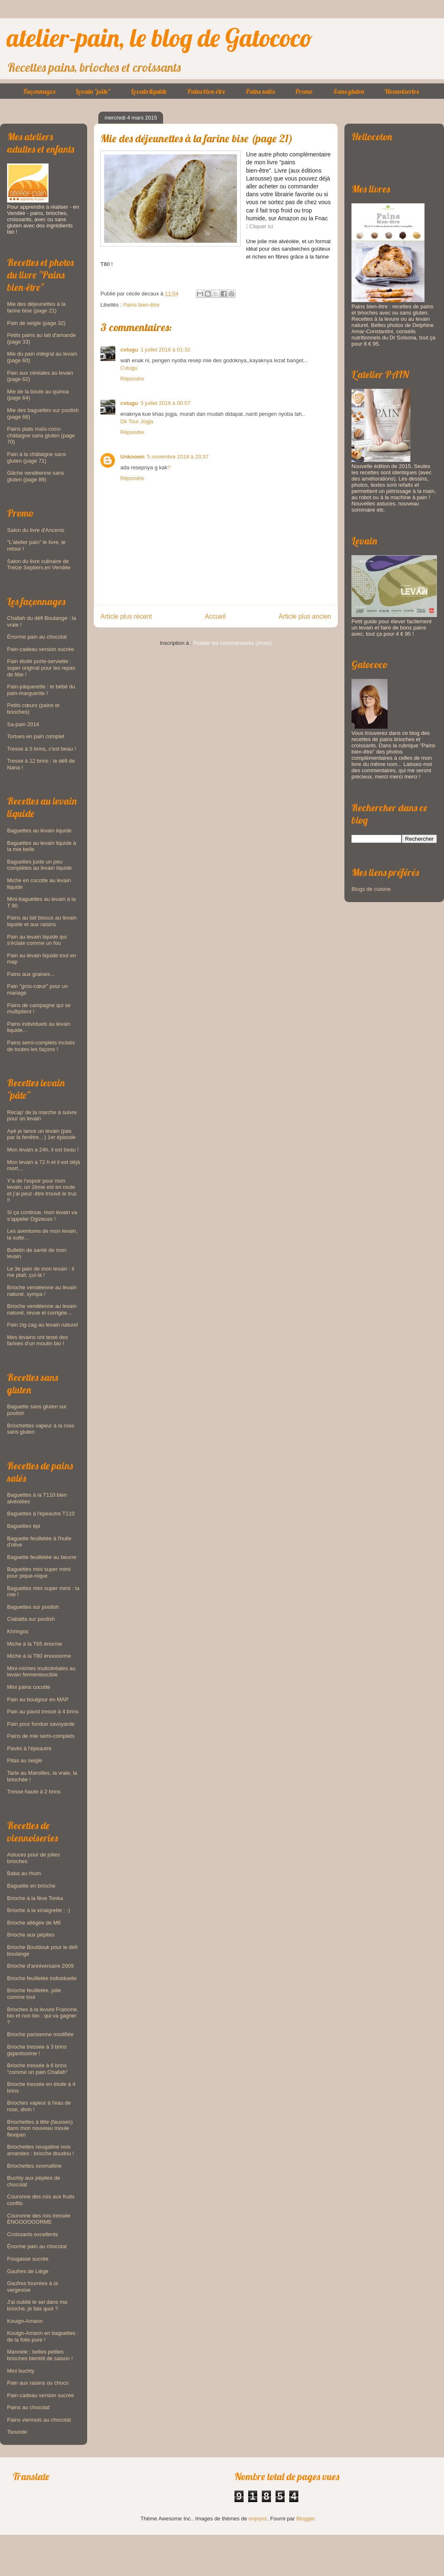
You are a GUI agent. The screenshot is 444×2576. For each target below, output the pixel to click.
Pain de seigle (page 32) (36, 323)
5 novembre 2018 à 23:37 (178, 457)
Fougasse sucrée (28, 2259)
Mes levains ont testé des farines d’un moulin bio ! (37, 1340)
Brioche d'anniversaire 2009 (40, 1966)
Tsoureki (17, 2432)
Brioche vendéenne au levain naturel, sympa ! (42, 1290)
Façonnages (39, 91)
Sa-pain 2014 (23, 724)
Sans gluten (348, 91)
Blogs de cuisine (371, 889)
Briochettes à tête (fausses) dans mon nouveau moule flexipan (40, 2128)
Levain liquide (149, 91)
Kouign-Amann (25, 2321)
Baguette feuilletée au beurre (41, 1557)
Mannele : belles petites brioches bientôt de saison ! (40, 2355)
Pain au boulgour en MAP (37, 1699)
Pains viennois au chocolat (39, 2420)
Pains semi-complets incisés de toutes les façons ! (41, 1045)
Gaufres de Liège (28, 2271)
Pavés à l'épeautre (29, 1748)
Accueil (215, 616)
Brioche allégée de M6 (34, 1923)
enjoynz (258, 2518)
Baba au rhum (24, 1873)
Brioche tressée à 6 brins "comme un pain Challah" (37, 2068)
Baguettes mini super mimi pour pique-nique (39, 1572)
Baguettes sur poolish (33, 1607)
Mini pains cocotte (28, 1687)
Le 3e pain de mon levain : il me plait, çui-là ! (40, 1272)
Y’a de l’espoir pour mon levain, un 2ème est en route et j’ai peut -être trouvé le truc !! (42, 1190)
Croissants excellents (32, 2234)
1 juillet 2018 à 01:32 (165, 349)
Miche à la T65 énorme (34, 1644)
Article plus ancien (304, 616)
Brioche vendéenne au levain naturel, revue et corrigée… (42, 1309)
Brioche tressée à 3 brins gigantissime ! (37, 2050)
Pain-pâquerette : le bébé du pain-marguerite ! (41, 689)
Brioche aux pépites (30, 1935)
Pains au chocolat (28, 2407)
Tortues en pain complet (35, 736)
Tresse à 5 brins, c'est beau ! (41, 749)
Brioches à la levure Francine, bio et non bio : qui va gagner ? (42, 2015)
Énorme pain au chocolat (37, 637)
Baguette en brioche (31, 1886)
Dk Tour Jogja (136, 421)
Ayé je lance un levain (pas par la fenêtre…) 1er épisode (41, 1134)
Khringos (17, 1631)
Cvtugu (128, 368)
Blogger (305, 2518)
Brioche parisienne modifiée (40, 2034)
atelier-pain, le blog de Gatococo (159, 37)
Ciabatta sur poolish (31, 1619)
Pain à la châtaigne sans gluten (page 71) (36, 457)
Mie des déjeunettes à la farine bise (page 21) (36, 307)
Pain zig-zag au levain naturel (42, 1325)
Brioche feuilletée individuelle (42, 1978)
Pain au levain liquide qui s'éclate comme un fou (37, 940)
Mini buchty (20, 2371)
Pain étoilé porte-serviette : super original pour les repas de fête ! (41, 667)
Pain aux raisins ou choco (37, 2383)
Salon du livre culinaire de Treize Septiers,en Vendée (39, 564)
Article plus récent (126, 616)
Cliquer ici (261, 226)
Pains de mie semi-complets (41, 1736)
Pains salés (260, 91)
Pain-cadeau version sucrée (40, 649)
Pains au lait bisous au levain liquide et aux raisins (42, 921)
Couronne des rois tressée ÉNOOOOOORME (38, 2219)
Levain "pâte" (93, 91)
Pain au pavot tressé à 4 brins (42, 1711)
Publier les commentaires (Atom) (232, 643)
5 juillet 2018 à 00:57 (165, 403)
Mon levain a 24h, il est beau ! (43, 1150)
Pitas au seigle (24, 1760)
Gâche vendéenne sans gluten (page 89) (35, 476)
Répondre (132, 379)
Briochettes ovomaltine (34, 2166)
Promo (304, 91)
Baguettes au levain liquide (39, 830)
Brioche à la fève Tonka (35, 1898)
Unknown (132, 457)
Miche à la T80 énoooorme (39, 1656)
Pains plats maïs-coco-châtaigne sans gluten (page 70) (41, 435)
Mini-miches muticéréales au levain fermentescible (41, 1671)
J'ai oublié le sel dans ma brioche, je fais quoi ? (37, 2305)
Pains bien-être (206, 91)
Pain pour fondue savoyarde (41, 1724)
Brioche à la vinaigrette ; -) (38, 1910)
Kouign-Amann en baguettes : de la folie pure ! (42, 2336)
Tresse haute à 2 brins (34, 1791)
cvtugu (129, 349)
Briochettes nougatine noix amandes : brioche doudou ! (40, 2150)
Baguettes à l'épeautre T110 (41, 1513)
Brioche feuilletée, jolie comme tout (34, 1993)
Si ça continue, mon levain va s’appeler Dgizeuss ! (42, 1215)
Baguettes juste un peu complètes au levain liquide (39, 865)
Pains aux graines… (31, 974)
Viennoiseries (401, 91)
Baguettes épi (23, 1526)
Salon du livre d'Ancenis (35, 530)
